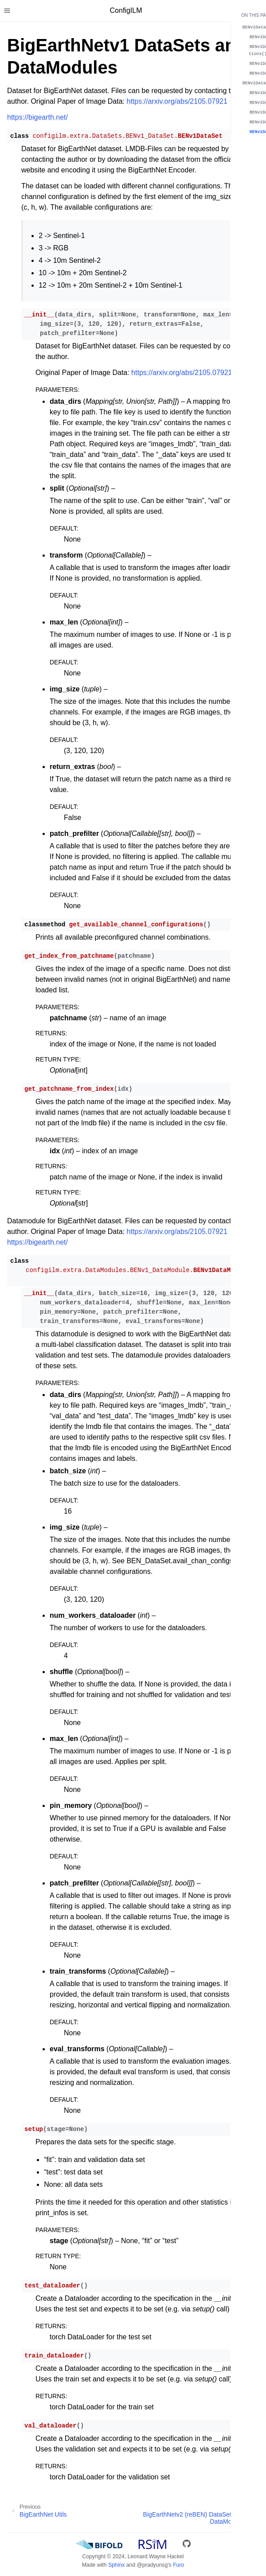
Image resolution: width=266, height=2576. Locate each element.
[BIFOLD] (98, 2545)
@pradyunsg (152, 2565)
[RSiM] (152, 2545)
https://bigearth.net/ (37, 117)
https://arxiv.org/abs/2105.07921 (176, 101)
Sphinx (116, 2565)
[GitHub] (187, 2545)
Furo (178, 2565)
